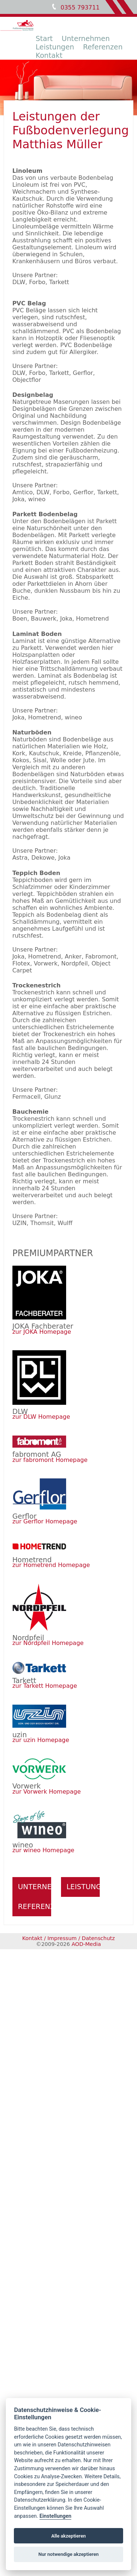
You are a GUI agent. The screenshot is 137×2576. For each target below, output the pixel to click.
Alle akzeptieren (68, 2536)
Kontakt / (34, 1938)
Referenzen (102, 47)
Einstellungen (55, 2516)
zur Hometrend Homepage (51, 1564)
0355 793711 (80, 7)
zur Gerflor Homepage (44, 1521)
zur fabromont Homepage (50, 1459)
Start (44, 38)
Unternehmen (86, 38)
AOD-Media (86, 1944)
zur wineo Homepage (43, 1850)
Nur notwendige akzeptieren (68, 2554)
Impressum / (63, 1938)
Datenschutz (98, 1938)
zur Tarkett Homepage (44, 1685)
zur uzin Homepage (40, 1739)
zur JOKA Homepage (41, 1331)
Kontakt (49, 55)
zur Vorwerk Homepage (46, 1791)
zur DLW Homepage (41, 1416)
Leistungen (55, 47)
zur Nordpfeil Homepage (48, 1642)
